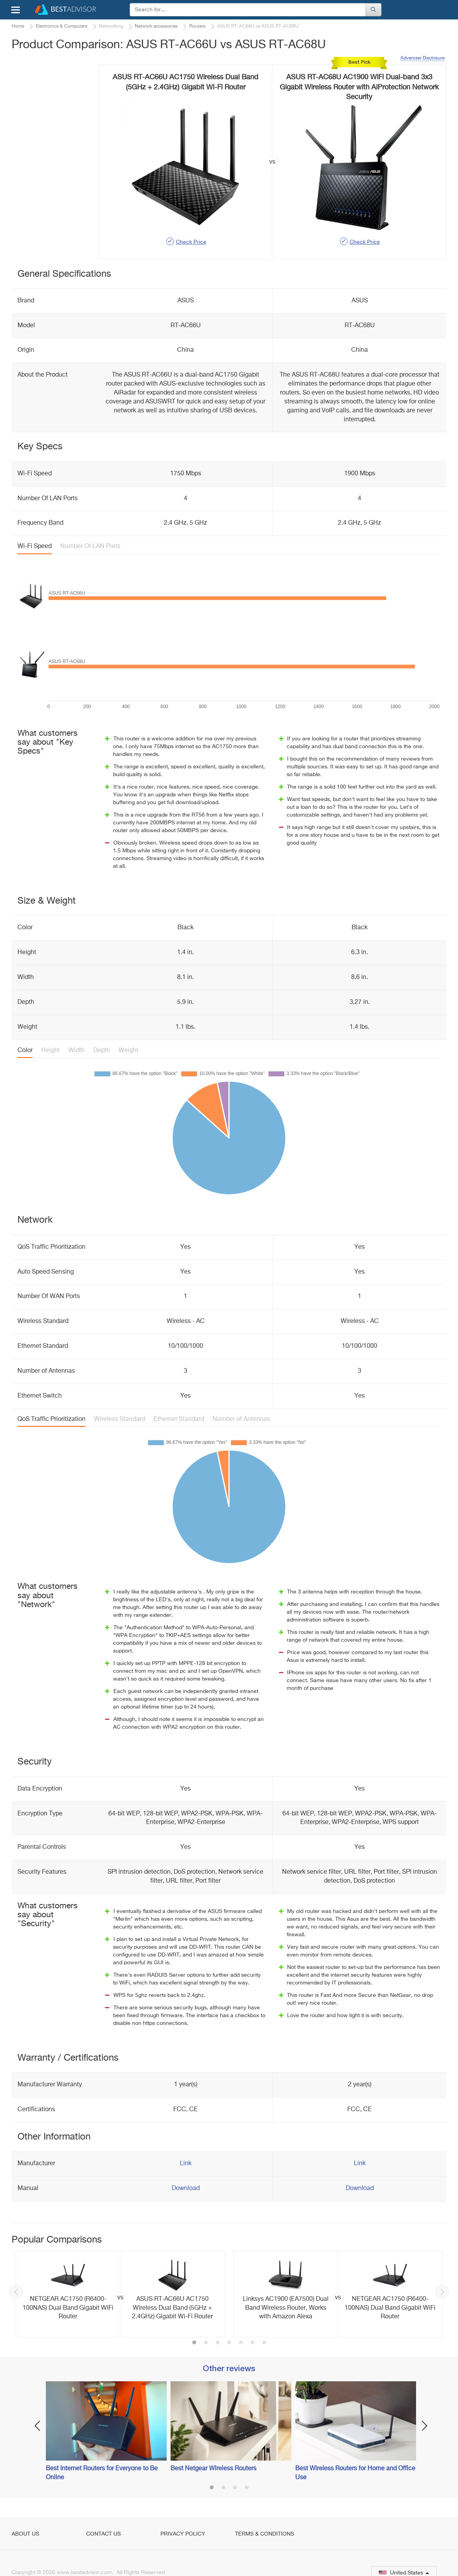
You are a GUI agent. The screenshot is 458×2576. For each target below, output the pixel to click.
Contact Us (103, 2534)
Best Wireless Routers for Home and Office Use (355, 2473)
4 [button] (229, 2343)
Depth (101, 1050)
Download (186, 2188)
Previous (16, 2292)
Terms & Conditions (264, 2534)
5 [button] (241, 2343)
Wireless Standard (119, 1419)
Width (76, 1050)
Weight (128, 1050)
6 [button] (252, 2343)
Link (186, 2164)
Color (25, 1050)
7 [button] (264, 2343)
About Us (25, 2534)
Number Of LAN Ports (90, 546)
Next (442, 2292)
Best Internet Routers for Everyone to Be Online (102, 2473)
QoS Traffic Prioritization (51, 1419)
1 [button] (194, 2343)
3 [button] (217, 2343)
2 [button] (206, 2343)
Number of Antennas (241, 1419)
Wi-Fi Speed (34, 546)
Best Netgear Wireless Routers (213, 2469)
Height (50, 1050)
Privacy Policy (182, 2534)
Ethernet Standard (178, 1419)
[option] (120, 2294)
